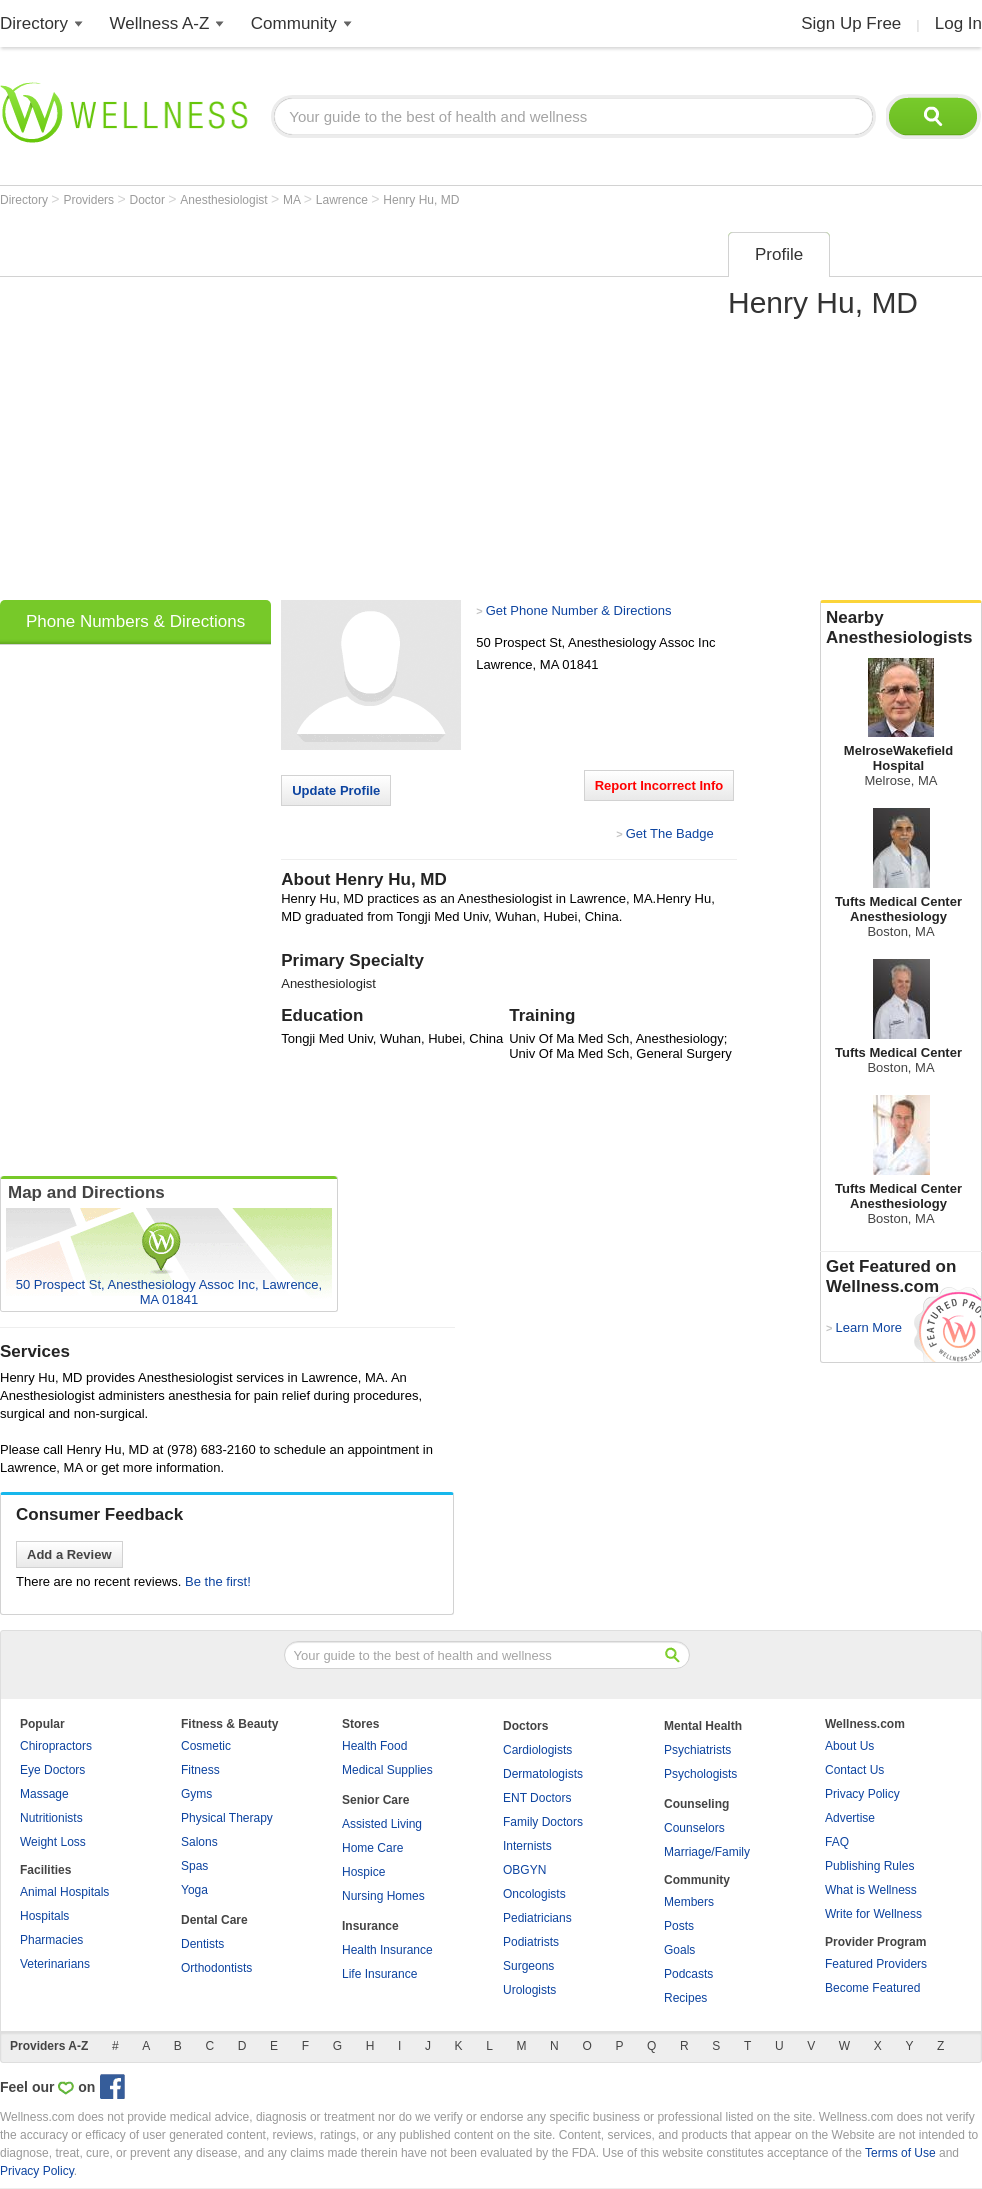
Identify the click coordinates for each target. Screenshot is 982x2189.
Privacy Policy (862, 1794)
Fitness (200, 1770)
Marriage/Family (707, 1852)
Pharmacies (51, 1940)
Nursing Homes (383, 1896)
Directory (34, 23)
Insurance (370, 1926)
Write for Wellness (873, 1914)
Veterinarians (55, 1964)
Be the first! (218, 1581)
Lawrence (343, 200)
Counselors (694, 1828)
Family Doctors (543, 1822)
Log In (958, 23)
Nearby (901, 628)
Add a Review (69, 1554)
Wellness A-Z (160, 23)
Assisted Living (382, 1824)
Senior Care (375, 1800)
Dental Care (214, 1920)
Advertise (850, 1818)
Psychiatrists (697, 1750)
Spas (194, 1866)
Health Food (374, 1746)
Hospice (363, 1872)
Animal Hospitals (64, 1892)
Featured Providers (876, 1964)
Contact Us (854, 1770)
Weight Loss (53, 1842)
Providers (90, 200)
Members (689, 1902)
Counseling (696, 1804)
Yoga (194, 1890)
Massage (44, 1794)
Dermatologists (543, 1774)
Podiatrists (531, 1942)
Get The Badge (670, 833)
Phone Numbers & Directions (135, 621)
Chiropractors (56, 1746)
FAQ (837, 1842)
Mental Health (703, 1726)
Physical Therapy (227, 1818)
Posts (679, 1926)
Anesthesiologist (225, 200)
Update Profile (336, 790)
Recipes (685, 1998)
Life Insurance (379, 1974)
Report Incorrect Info (659, 785)
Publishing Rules (869, 1866)
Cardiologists (537, 1750)
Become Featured (872, 1988)
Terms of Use (900, 2153)
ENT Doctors (537, 1798)
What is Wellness (871, 1890)
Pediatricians (537, 1918)
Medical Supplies (387, 1770)
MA (293, 200)
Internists (527, 1846)
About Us (849, 1746)
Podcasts (688, 1974)
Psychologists (700, 1774)
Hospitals (44, 1916)
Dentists (202, 1944)
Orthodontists (216, 1968)
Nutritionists (51, 1818)
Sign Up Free (851, 23)
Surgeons (528, 1966)
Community (294, 23)
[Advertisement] (187, 409)
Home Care (372, 1848)
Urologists (529, 1990)
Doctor (149, 200)
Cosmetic (206, 1746)
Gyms (196, 1794)
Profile (779, 254)
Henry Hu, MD (421, 200)
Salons (199, 1842)
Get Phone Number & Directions (579, 610)
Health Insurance (387, 1950)
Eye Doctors (52, 1770)
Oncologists (534, 1894)
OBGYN (524, 1870)
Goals (679, 1950)
